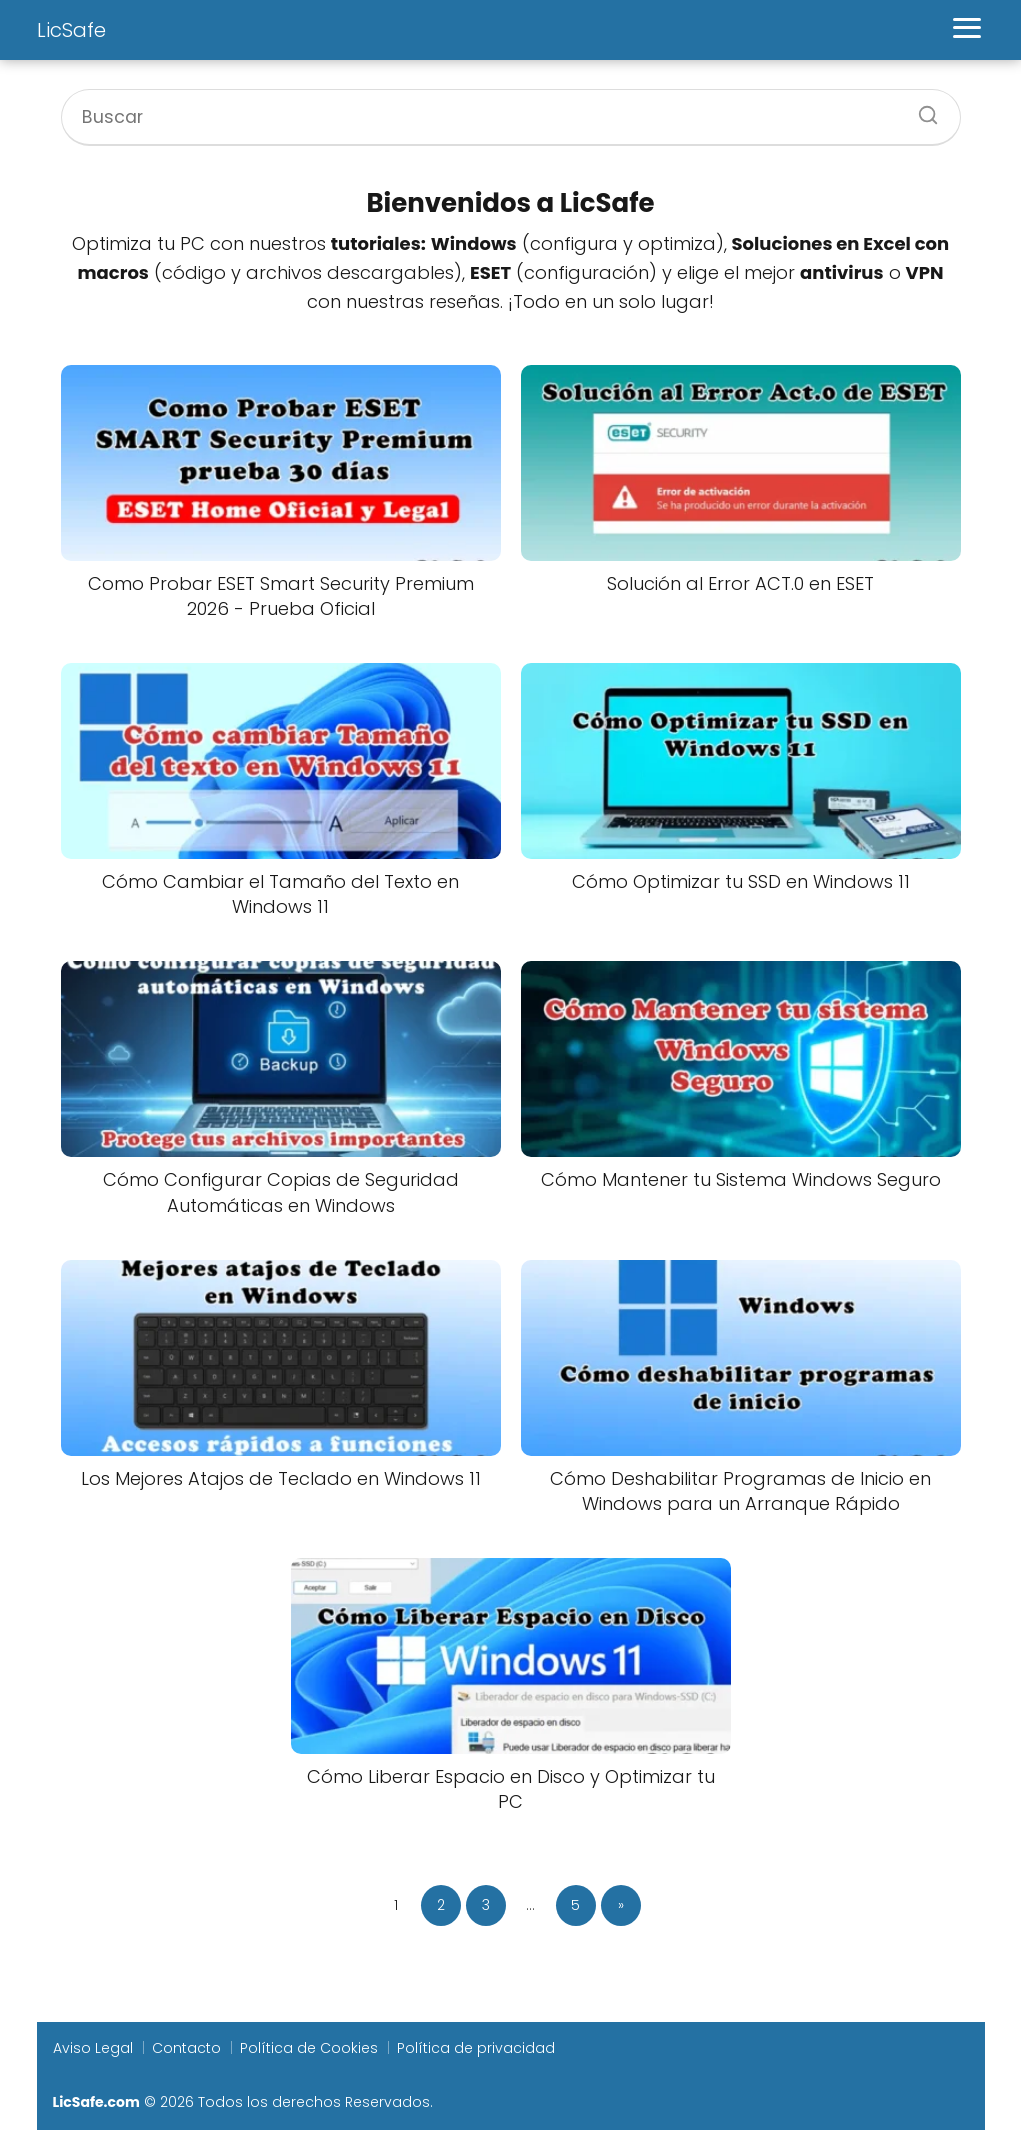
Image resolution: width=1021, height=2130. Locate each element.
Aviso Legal (93, 2048)
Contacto (186, 2048)
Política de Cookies (309, 2048)
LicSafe (71, 30)
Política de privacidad (476, 2048)
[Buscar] (921, 109)
